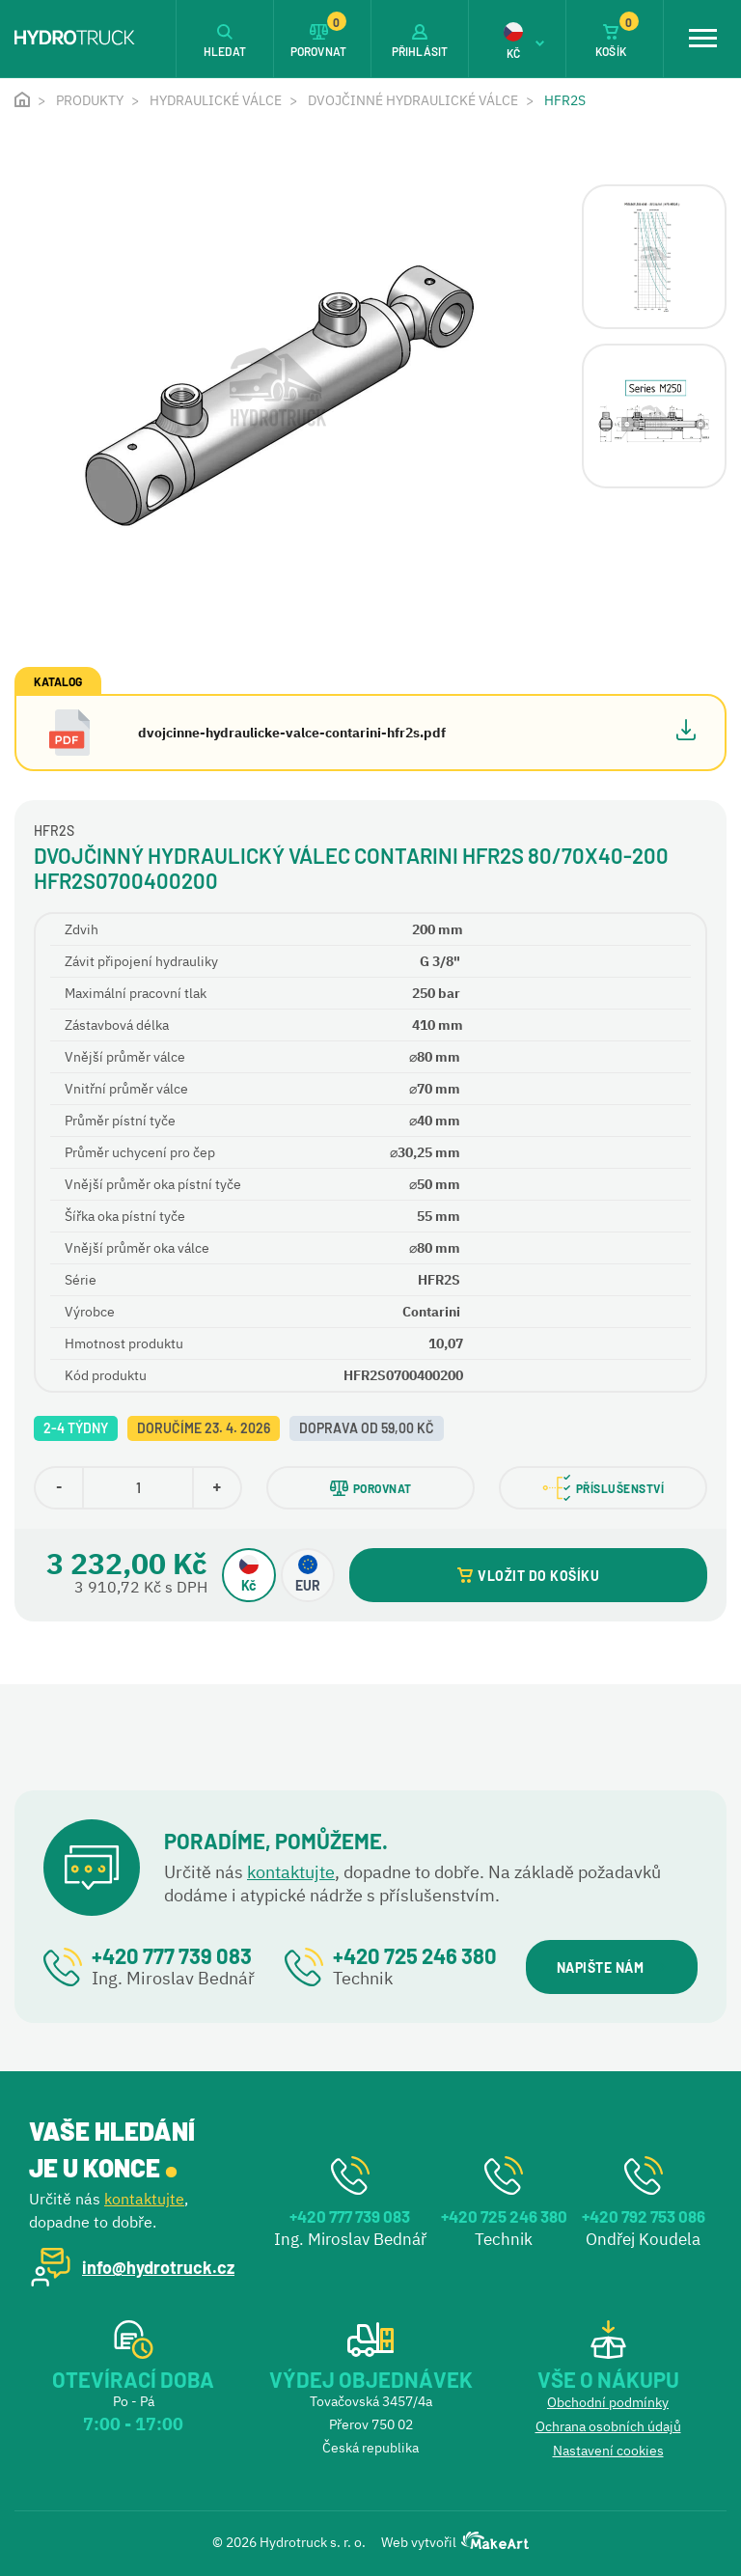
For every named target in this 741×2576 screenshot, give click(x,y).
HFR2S (565, 100)
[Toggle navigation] (702, 38)
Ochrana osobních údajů (608, 2426)
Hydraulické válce (216, 100)
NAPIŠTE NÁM (611, 1967)
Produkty (90, 100)
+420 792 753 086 (643, 2216)
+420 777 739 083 (172, 1955)
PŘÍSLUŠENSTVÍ (603, 1488)
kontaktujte (291, 1872)
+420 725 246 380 (415, 1955)
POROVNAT (371, 1488)
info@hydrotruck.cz (158, 2267)
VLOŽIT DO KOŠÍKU (528, 1575)
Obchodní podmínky (608, 2402)
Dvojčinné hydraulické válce (413, 100)
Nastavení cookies (608, 2450)
